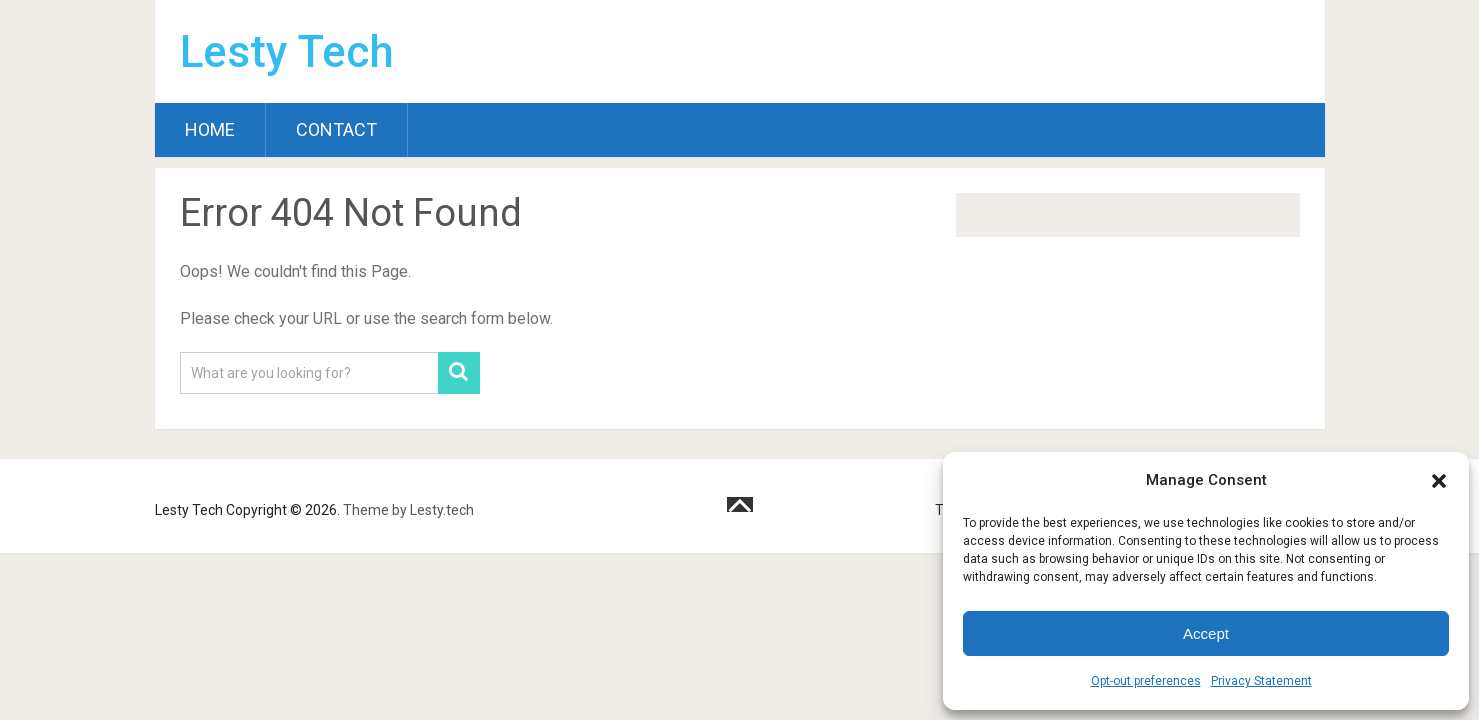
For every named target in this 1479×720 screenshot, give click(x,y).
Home (210, 129)
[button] (1439, 481)
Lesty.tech (442, 510)
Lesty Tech (287, 52)
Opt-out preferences (1146, 681)
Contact (336, 129)
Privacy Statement (1261, 681)
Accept (1206, 633)
